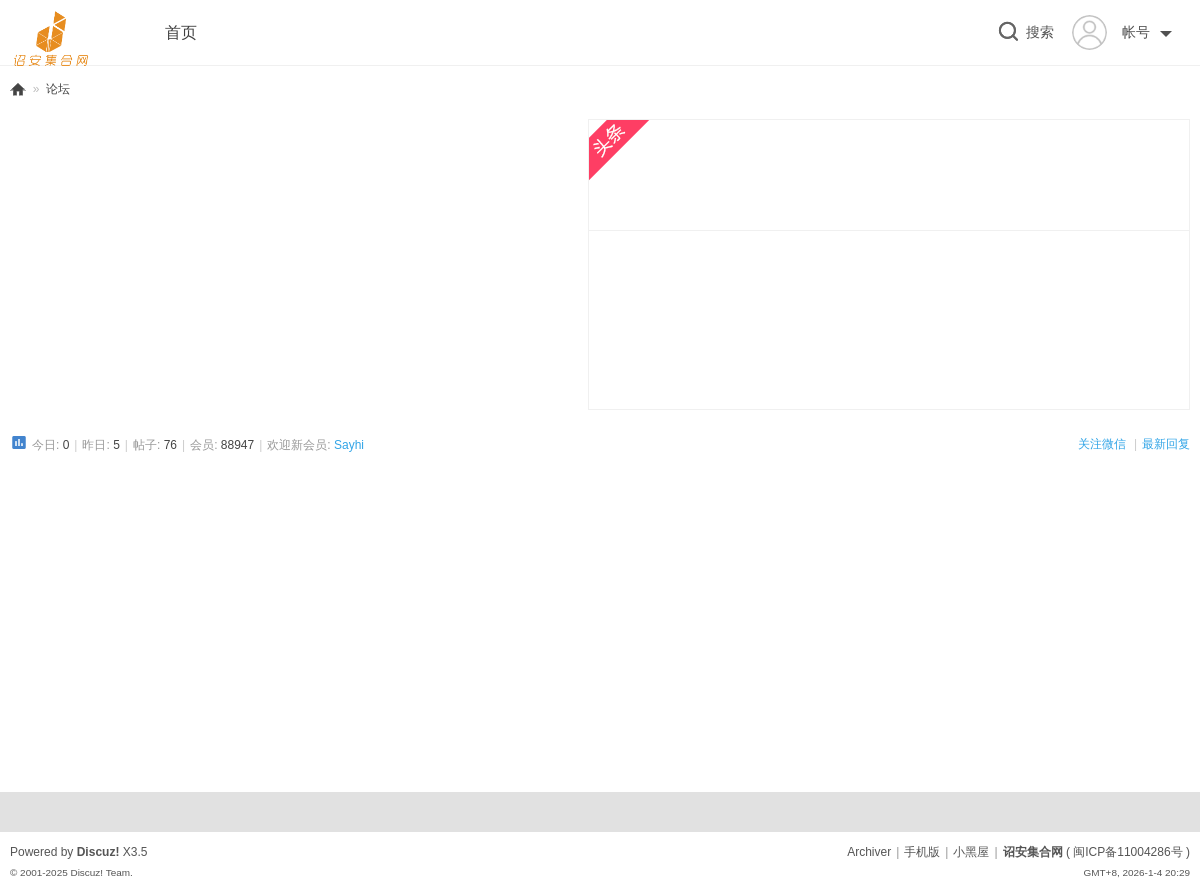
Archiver (869, 852)
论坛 (58, 89)
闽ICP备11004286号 (1127, 852)
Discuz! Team (100, 872)
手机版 (922, 852)
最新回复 (1166, 444)
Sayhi (349, 445)
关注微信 (1103, 444)
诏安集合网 (18, 89)
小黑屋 (971, 852)
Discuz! (98, 852)
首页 (181, 32)
